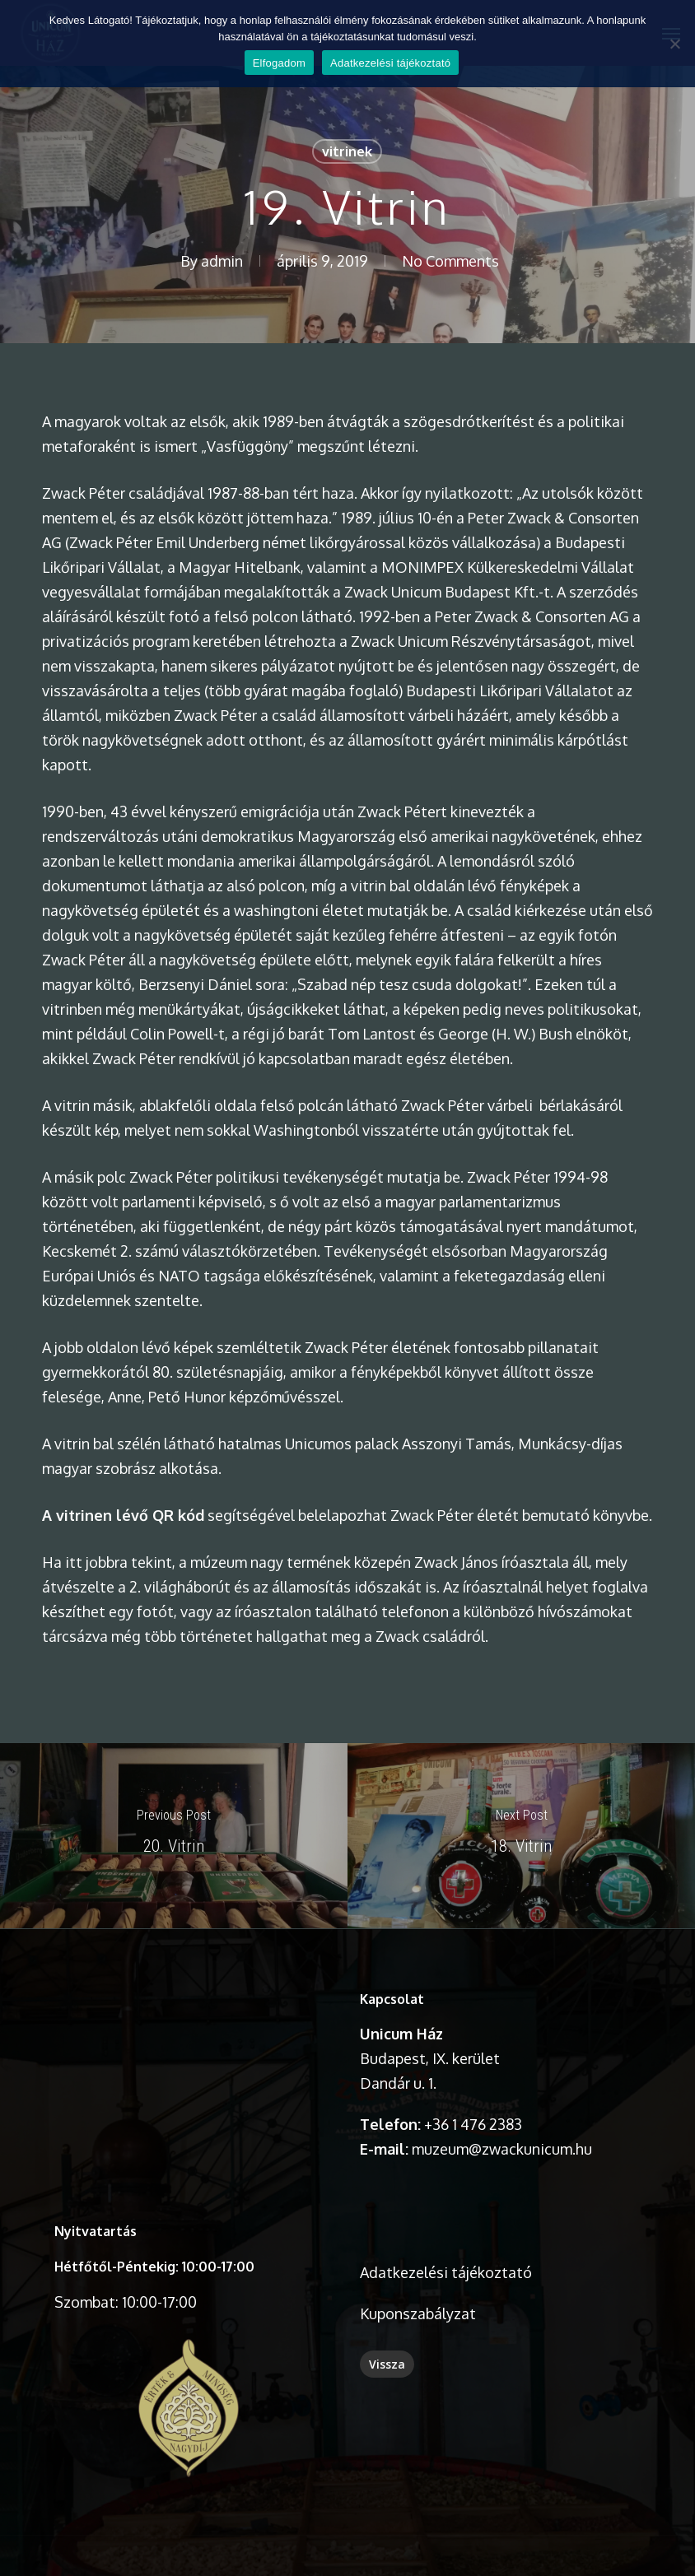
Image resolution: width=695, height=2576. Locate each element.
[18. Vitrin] (521, 1835)
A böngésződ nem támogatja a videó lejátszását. (189, 2054)
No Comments (450, 261)
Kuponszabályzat (418, 2313)
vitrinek (347, 151)
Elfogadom (279, 63)
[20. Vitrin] (174, 1835)
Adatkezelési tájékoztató (446, 2272)
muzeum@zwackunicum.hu (502, 2149)
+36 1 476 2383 (473, 2124)
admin (222, 261)
